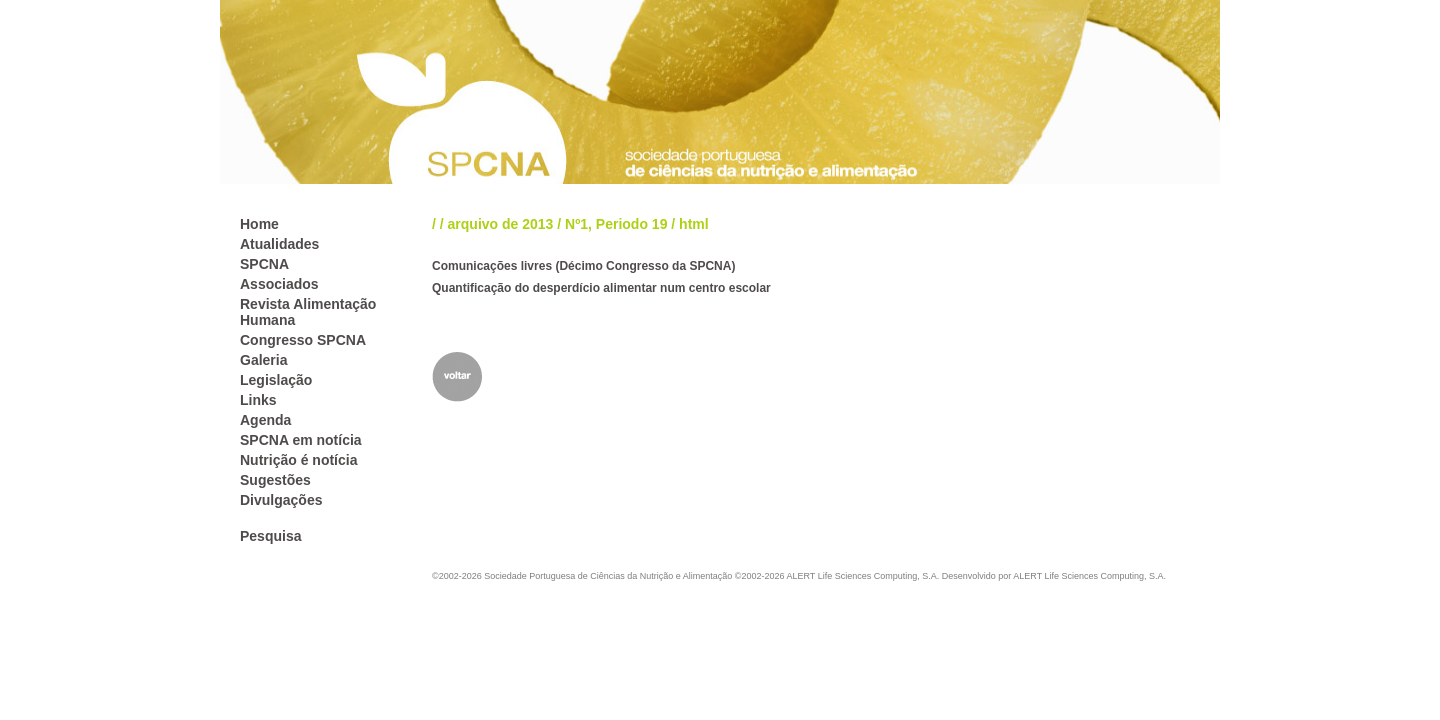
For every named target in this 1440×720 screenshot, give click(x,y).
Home (259, 224)
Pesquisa (270, 536)
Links (258, 400)
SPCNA (264, 264)
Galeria (263, 360)
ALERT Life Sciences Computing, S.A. (1089, 576)
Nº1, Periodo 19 (616, 224)
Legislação (276, 380)
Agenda (265, 420)
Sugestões (275, 480)
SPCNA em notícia (301, 440)
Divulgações (281, 500)
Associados (279, 284)
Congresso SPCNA (303, 340)
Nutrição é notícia (298, 460)
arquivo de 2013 (501, 224)
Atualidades (279, 244)
